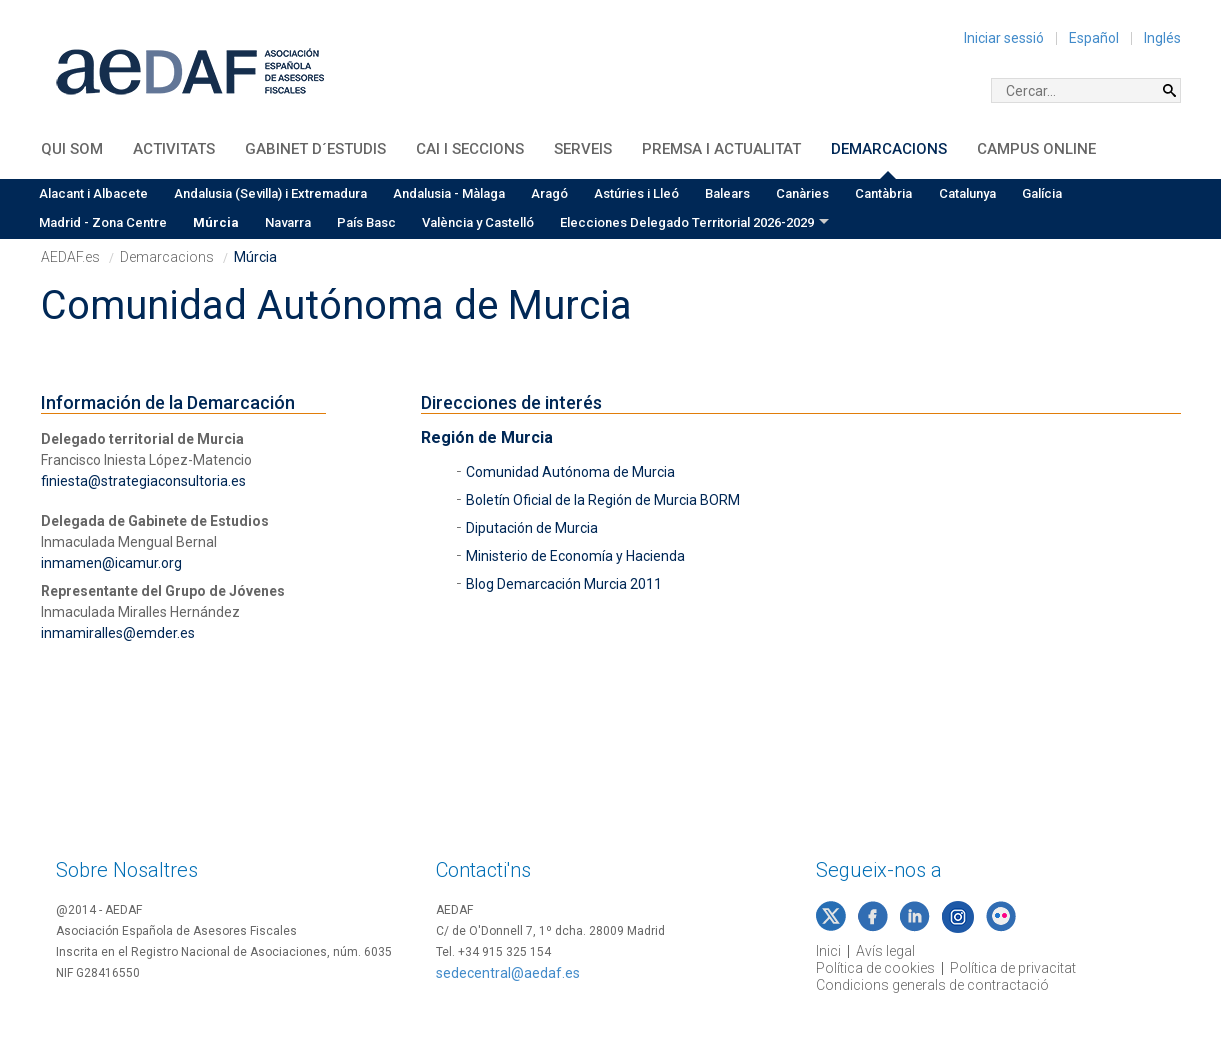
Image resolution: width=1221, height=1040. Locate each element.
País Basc (366, 222)
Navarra (288, 222)
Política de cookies (875, 968)
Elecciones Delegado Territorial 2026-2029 (687, 222)
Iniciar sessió (1004, 38)
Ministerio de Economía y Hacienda (575, 556)
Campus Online (1036, 149)
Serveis (583, 149)
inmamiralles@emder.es (118, 633)
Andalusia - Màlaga (449, 193)
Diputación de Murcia (532, 528)
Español (1094, 38)
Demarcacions (889, 149)
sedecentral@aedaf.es (508, 973)
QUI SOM (72, 149)
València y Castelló (478, 222)
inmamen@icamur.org (111, 563)
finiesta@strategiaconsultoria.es (143, 481)
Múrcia (216, 222)
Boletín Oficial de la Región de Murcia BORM (603, 500)
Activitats (174, 149)
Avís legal (885, 951)
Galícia (1042, 193)
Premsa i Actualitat (721, 149)
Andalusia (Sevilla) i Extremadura (270, 193)
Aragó (549, 193)
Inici (828, 951)
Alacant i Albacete (93, 193)
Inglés (1162, 38)
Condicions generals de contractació (932, 985)
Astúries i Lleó (636, 193)
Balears (727, 193)
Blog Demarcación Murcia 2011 (564, 584)
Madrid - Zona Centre (103, 222)
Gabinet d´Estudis (315, 149)
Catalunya (967, 193)
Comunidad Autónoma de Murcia (570, 472)
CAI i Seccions (470, 149)
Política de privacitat (1013, 968)
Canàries (802, 193)
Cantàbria (883, 193)
